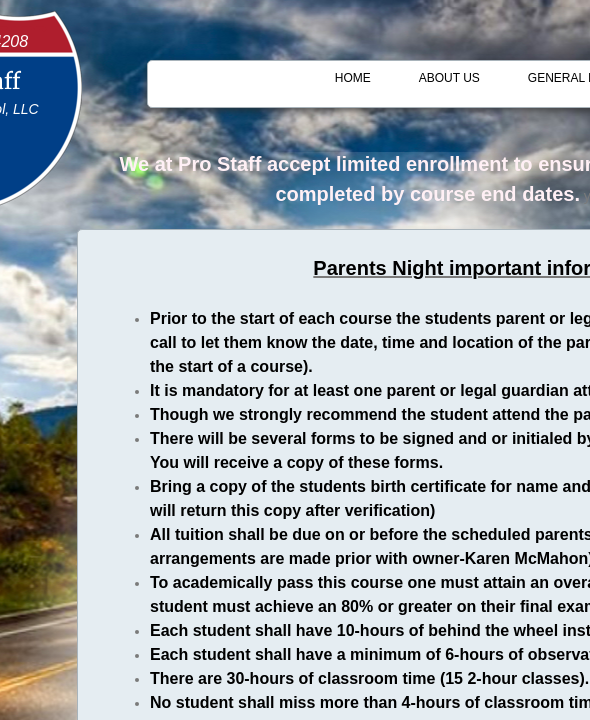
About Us (449, 78)
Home (353, 78)
